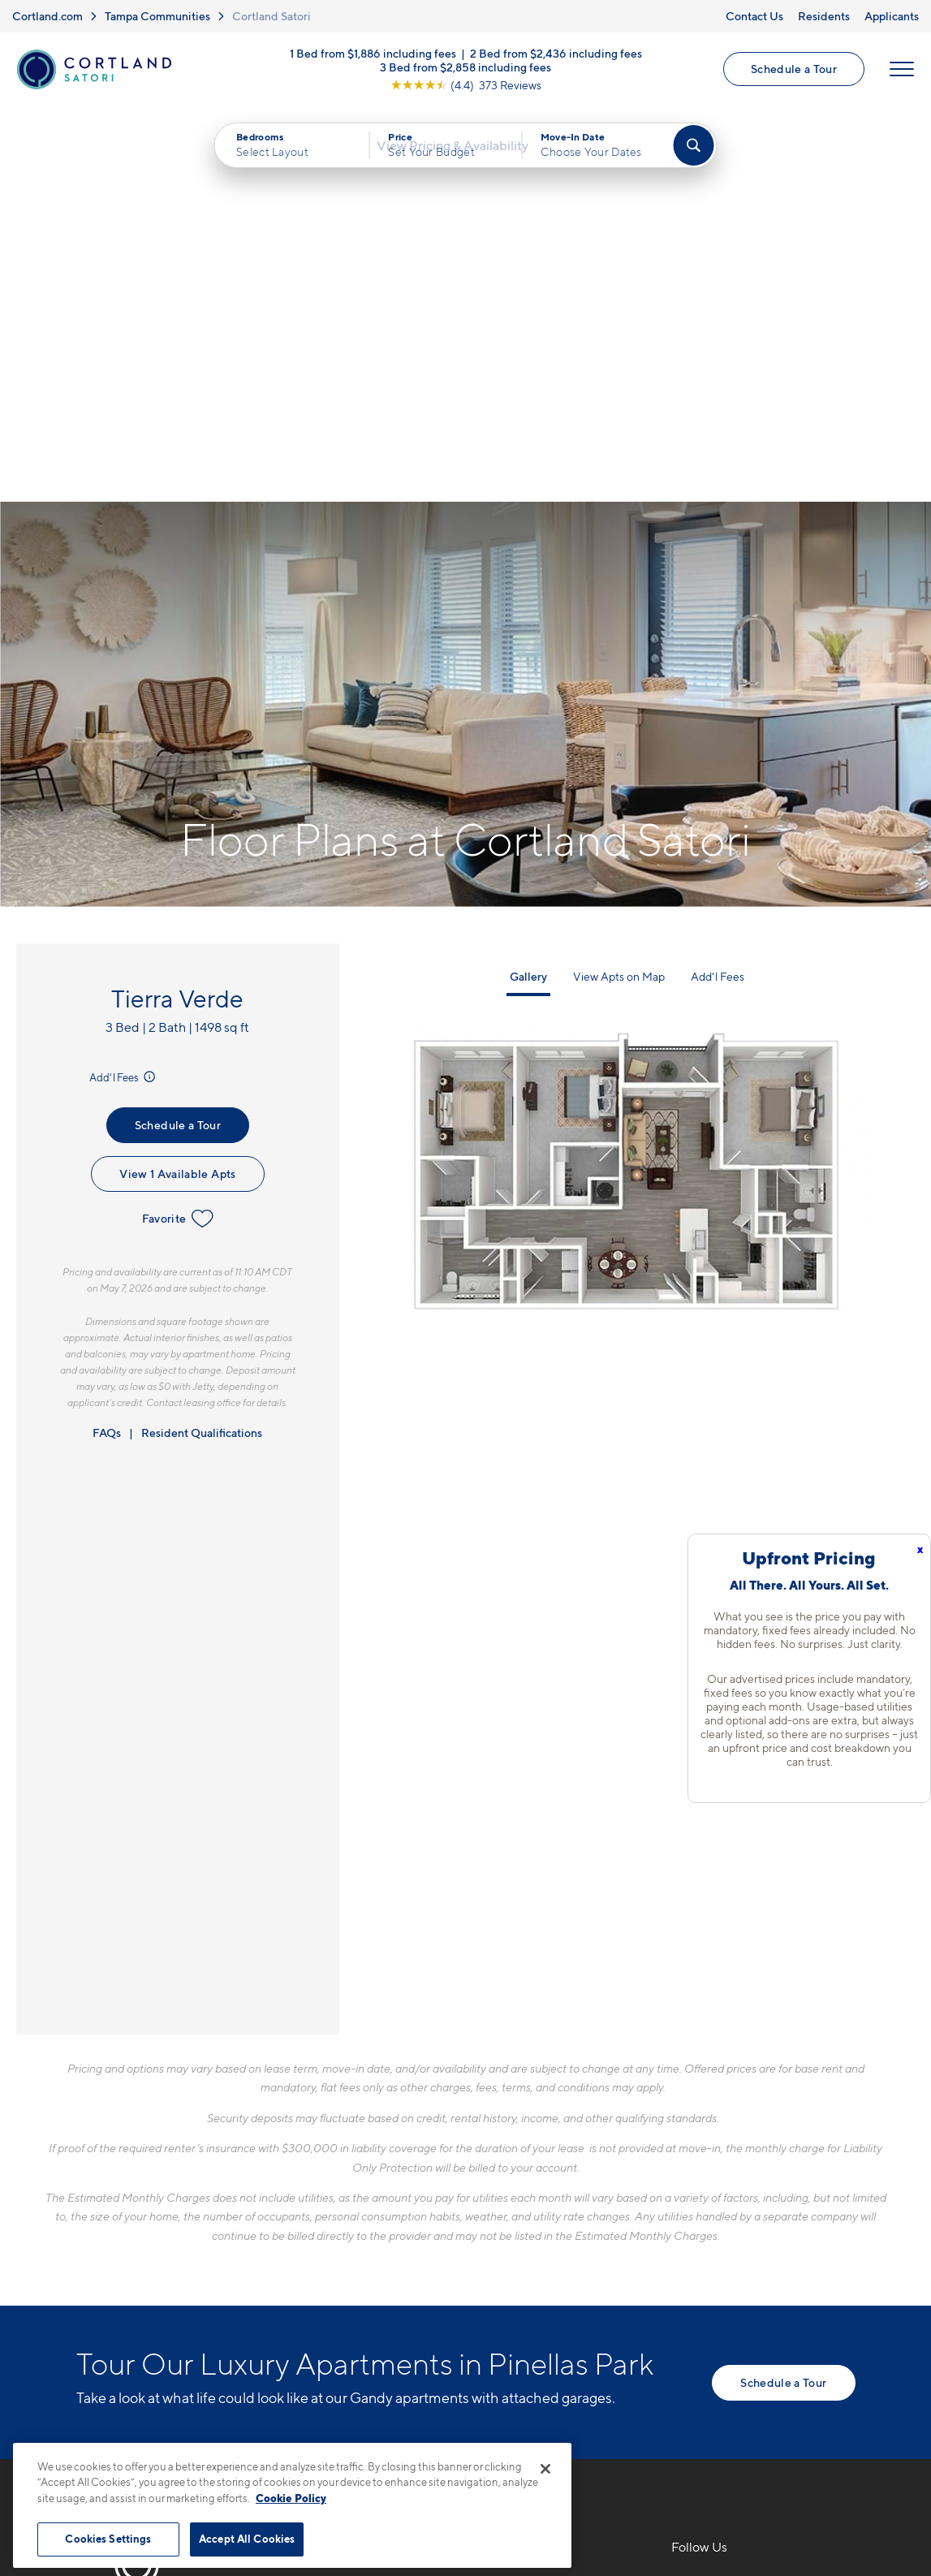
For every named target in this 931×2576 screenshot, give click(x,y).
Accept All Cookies (247, 2538)
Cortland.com (47, 16)
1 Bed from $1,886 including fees (373, 57)
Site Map (537, 2435)
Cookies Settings (108, 2538)
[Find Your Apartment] (693, 154)
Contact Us (754, 16)
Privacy (390, 2435)
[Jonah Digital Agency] (818, 2426)
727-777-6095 (363, 2198)
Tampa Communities (157, 16)
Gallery (528, 589)
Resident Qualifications (201, 1045)
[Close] (545, 2469)
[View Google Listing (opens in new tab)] (465, 89)
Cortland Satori (271, 16)
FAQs (107, 1045)
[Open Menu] (900, 74)
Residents (824, 16)
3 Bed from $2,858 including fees (465, 71)
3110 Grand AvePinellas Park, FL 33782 (390, 2236)
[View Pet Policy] (456, 2286)
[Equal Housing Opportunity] (328, 2286)
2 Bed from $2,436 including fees (556, 57)
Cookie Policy (291, 2498)
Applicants (891, 16)
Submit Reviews (462, 2435)
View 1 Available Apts (177, 787)
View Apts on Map (619, 589)
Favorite (178, 832)
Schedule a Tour (792, 73)
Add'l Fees (123, 690)
